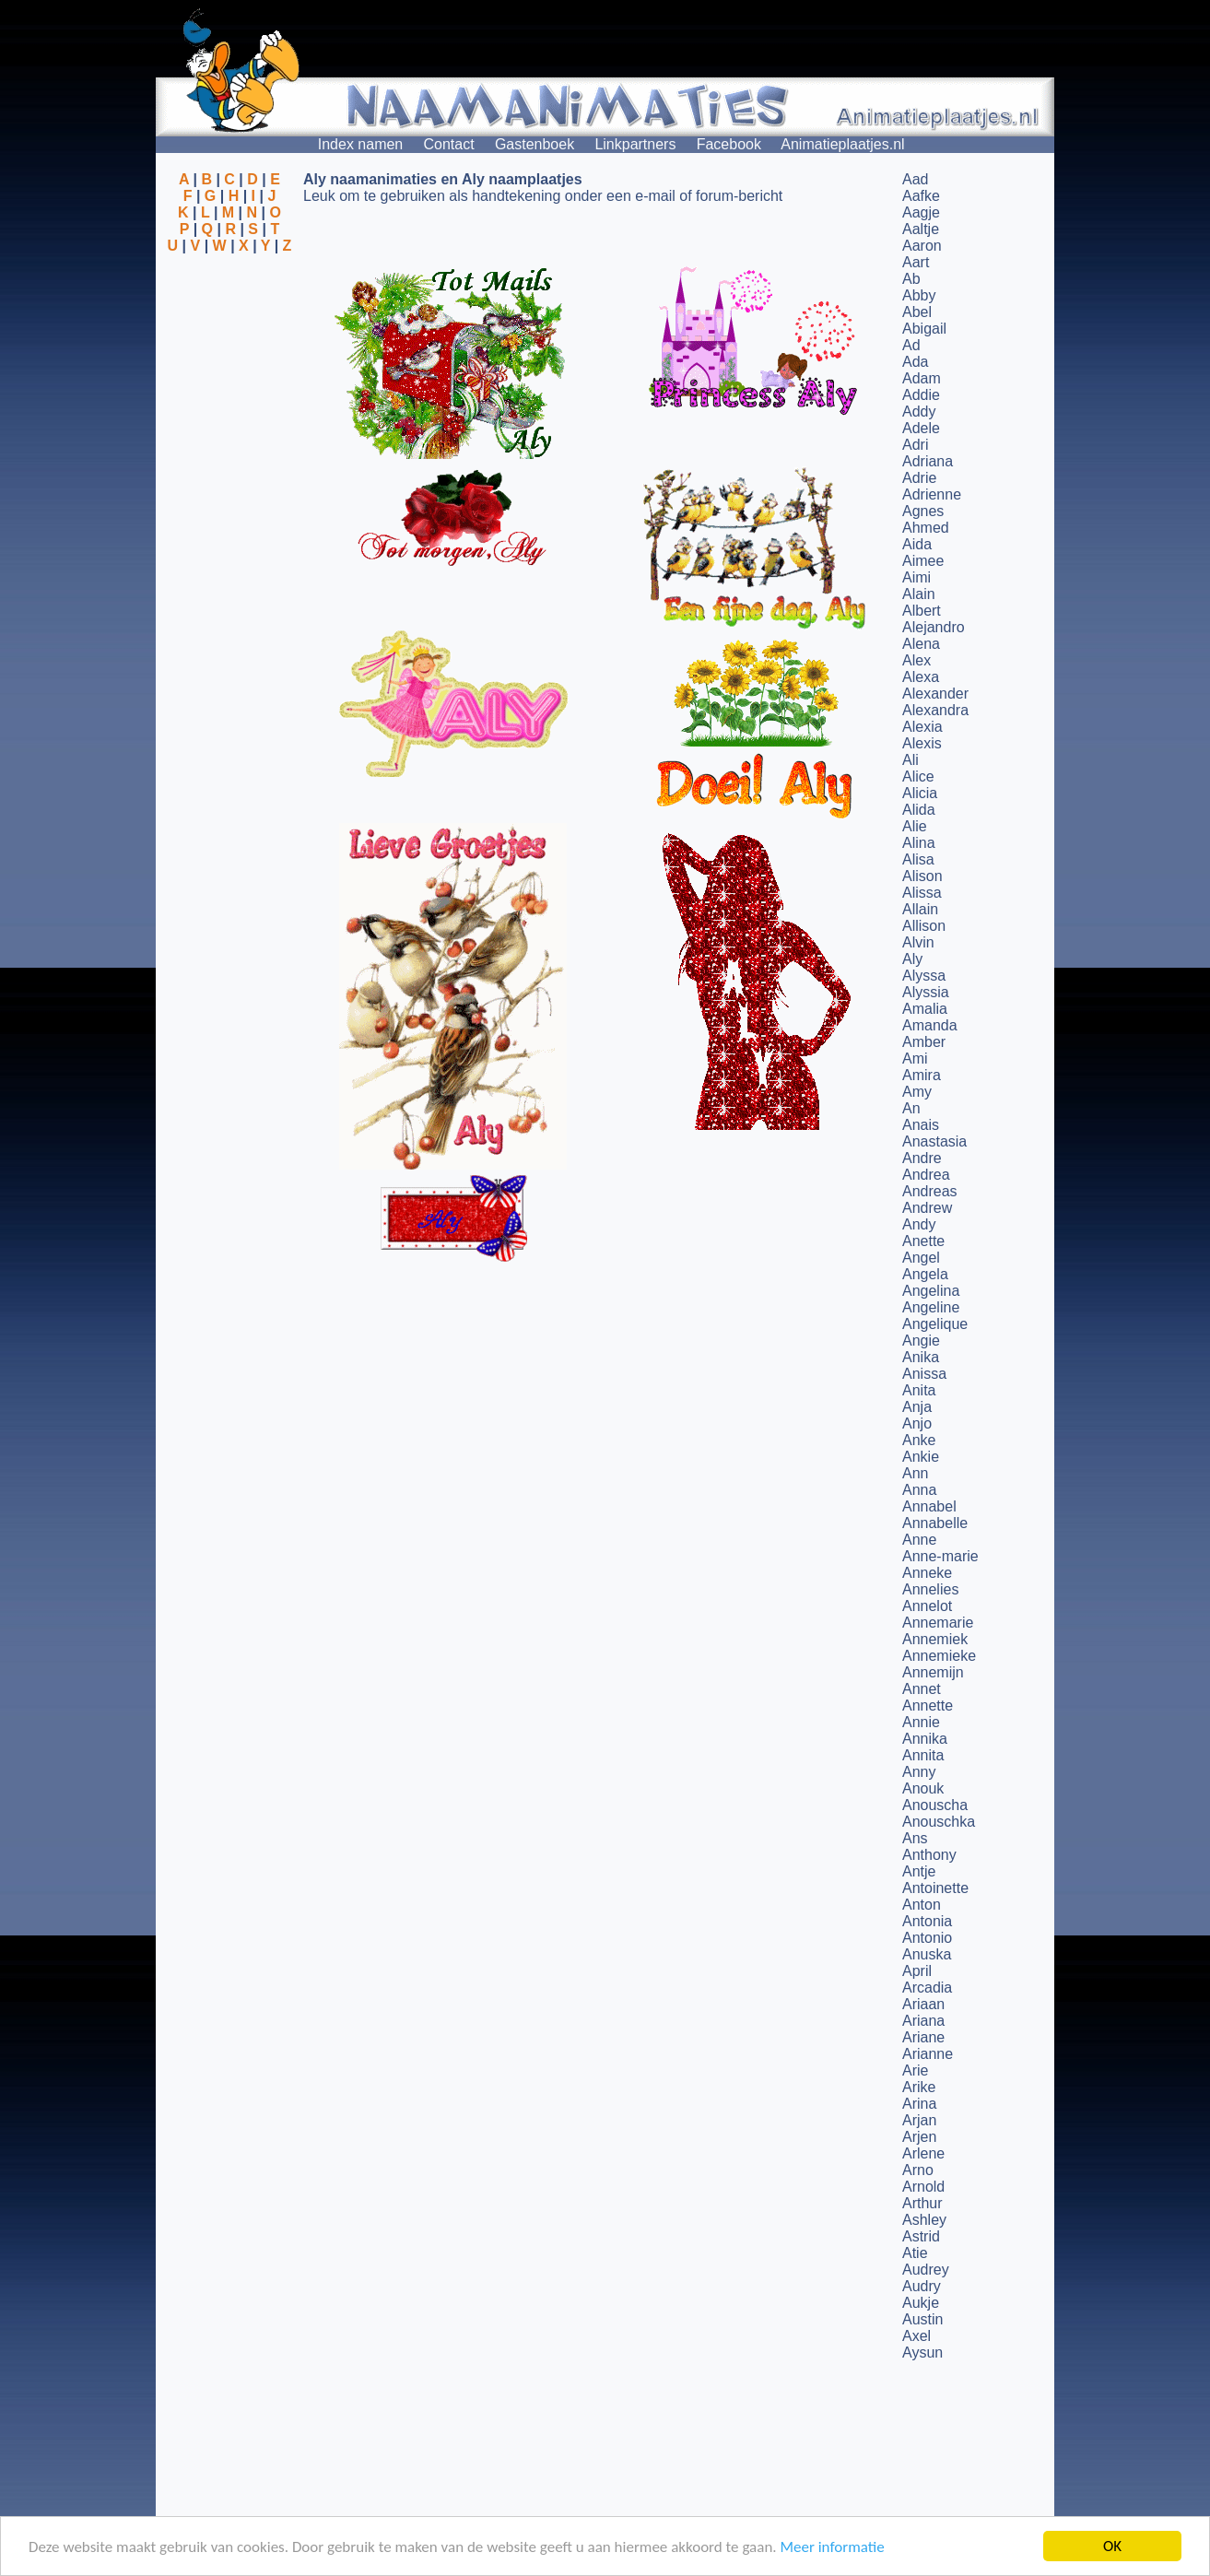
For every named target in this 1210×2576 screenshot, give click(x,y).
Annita (923, 1755)
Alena (921, 644)
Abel (917, 312)
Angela (925, 1274)
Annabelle (935, 1523)
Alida (918, 809)
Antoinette (935, 1888)
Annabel (929, 1506)
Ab (911, 279)
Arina (919, 2103)
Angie (921, 1340)
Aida (917, 544)
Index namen (361, 144)
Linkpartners (634, 144)
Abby (918, 295)
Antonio (927, 1938)
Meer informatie (832, 2547)
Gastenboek (534, 144)
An (911, 1108)
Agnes (923, 511)
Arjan (919, 2120)
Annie (921, 1722)
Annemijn (933, 1672)
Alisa (918, 859)
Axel (916, 2336)
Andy (918, 1224)
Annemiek (935, 1639)
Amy (917, 1092)
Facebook (729, 144)
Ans (915, 1838)
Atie (915, 2253)
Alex (916, 660)
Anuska (926, 1954)
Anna (919, 1490)
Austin (922, 2319)
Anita (918, 1390)
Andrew (927, 1208)
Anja (917, 1407)
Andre (922, 1158)
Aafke (921, 196)
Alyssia (925, 992)
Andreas (929, 1191)
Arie (915, 2070)
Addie (921, 395)
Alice (918, 776)
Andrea (926, 1174)
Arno (918, 2170)
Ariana (923, 2021)
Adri (915, 445)
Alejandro (933, 627)
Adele (921, 428)
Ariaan (923, 2004)
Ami (915, 1058)
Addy (918, 411)
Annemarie (937, 1622)
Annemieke (939, 1656)
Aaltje (920, 229)
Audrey (925, 2269)
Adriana (927, 461)
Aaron (922, 245)
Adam (921, 378)
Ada (915, 362)
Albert (921, 610)
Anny (918, 1772)
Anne (919, 1539)
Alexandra (935, 710)
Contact (449, 144)
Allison (924, 926)
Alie (914, 826)
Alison (922, 876)
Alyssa (924, 975)
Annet (921, 1689)
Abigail (924, 328)
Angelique (935, 1324)
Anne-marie (940, 1556)
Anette (923, 1241)
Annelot (927, 1606)
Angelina (930, 1291)
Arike (918, 2087)
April (917, 1971)
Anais (920, 1125)
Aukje (920, 2303)
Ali (910, 760)
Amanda (929, 1025)
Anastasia (934, 1141)
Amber (924, 1042)
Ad (911, 345)
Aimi (916, 577)
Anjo (917, 1423)
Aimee (923, 561)
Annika (924, 1739)
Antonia (927, 1921)
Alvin (918, 942)
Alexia (922, 727)
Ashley (924, 2220)
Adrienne (931, 494)
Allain (920, 909)
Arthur (922, 2203)
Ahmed (925, 527)
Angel (921, 1257)
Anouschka (938, 1821)
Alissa (922, 892)
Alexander (935, 693)
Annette (927, 1705)
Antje (918, 1871)
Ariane (923, 2037)
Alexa (920, 677)
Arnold (923, 2186)
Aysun (922, 2352)
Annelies (930, 1589)
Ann (915, 1473)
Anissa (924, 1374)
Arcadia (927, 1987)
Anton (921, 1904)
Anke (918, 1440)
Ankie (920, 1456)
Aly (912, 959)
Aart (915, 262)
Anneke (927, 1573)
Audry (921, 2286)
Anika (920, 1357)
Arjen (919, 2137)
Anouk (923, 1788)
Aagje (921, 212)
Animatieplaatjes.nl (842, 144)
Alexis (922, 743)
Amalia (924, 1009)
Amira (921, 1075)
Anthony (929, 1855)
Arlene (923, 2153)
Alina (918, 843)
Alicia (919, 793)
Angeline (930, 1307)
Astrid (921, 2236)
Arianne (927, 2054)
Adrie (919, 478)
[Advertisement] (229, 343)
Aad (915, 179)
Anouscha (935, 1805)
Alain (918, 594)
